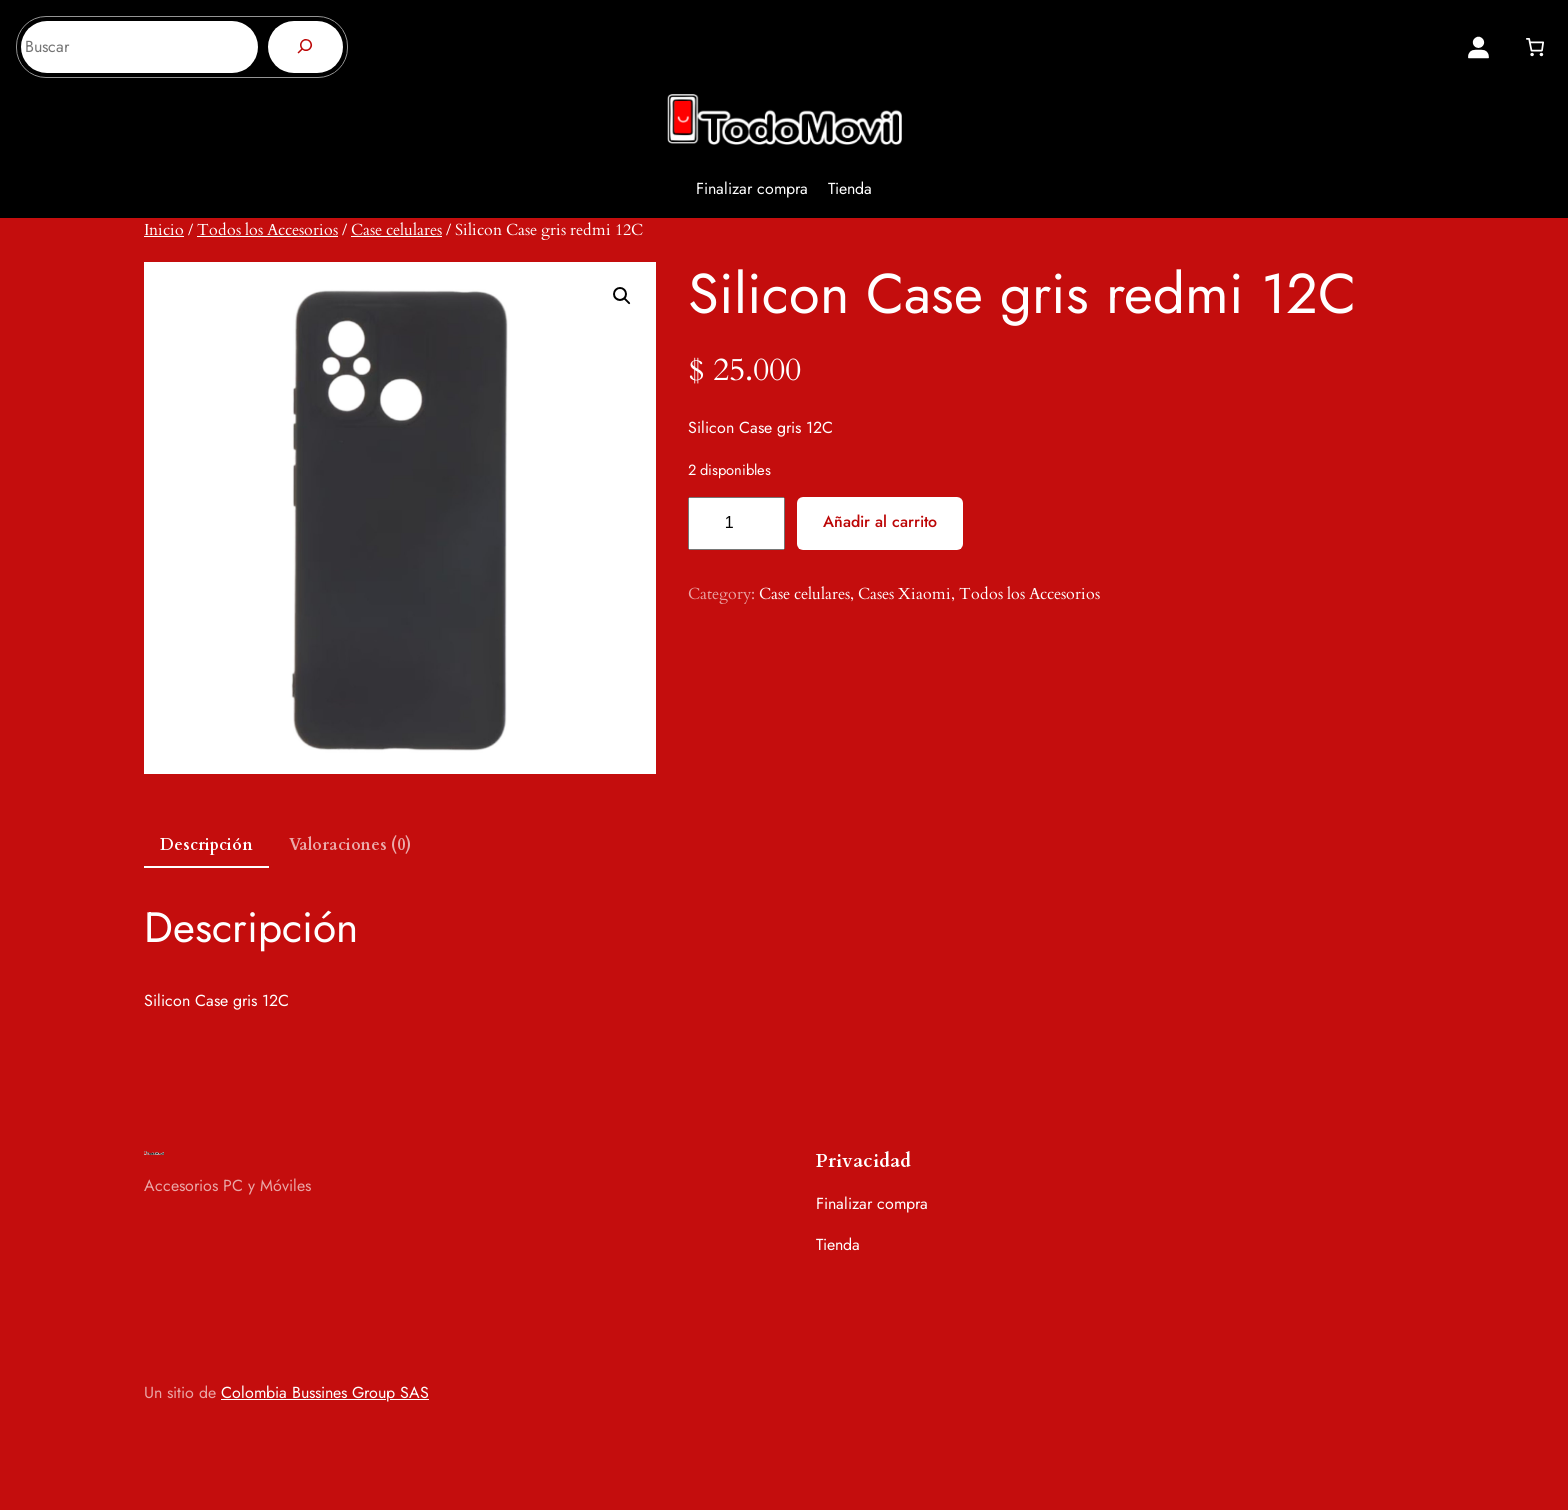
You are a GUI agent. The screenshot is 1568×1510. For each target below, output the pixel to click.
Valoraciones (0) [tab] (350, 845)
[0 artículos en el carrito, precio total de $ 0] (1534, 47)
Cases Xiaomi (904, 594)
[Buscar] (305, 47)
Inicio (164, 230)
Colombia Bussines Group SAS (325, 1392)
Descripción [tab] (206, 845)
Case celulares (396, 230)
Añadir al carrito (880, 521)
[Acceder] (1478, 47)
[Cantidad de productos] (736, 523)
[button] (622, 296)
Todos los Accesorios (267, 230)
